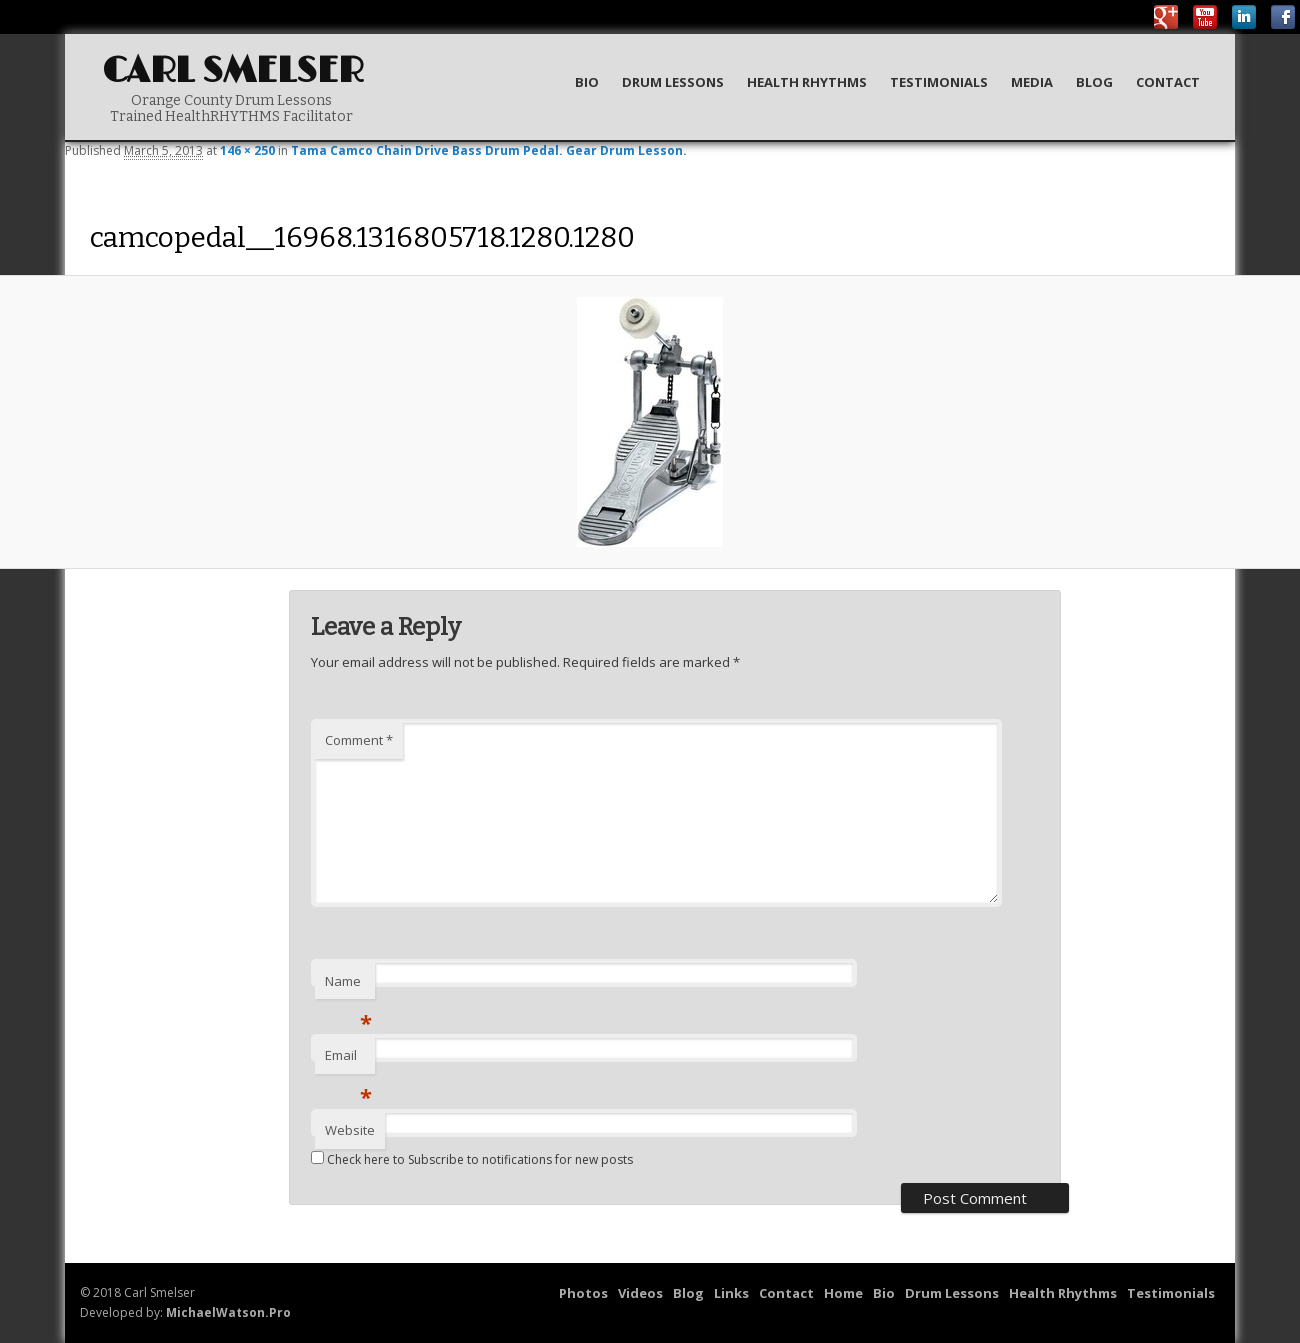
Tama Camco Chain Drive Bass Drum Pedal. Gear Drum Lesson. (489, 150)
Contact (1168, 82)
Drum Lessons (673, 82)
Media (1032, 82)
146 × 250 (247, 150)
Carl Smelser (233, 71)
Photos (583, 1293)
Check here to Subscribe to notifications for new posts (472, 1159)
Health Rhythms (807, 82)
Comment (359, 740)
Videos (640, 1293)
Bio (587, 82)
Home (843, 1293)
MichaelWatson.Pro (228, 1312)
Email (348, 1060)
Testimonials (939, 82)
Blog (1094, 82)
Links (731, 1293)
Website (350, 1130)
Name (348, 986)
